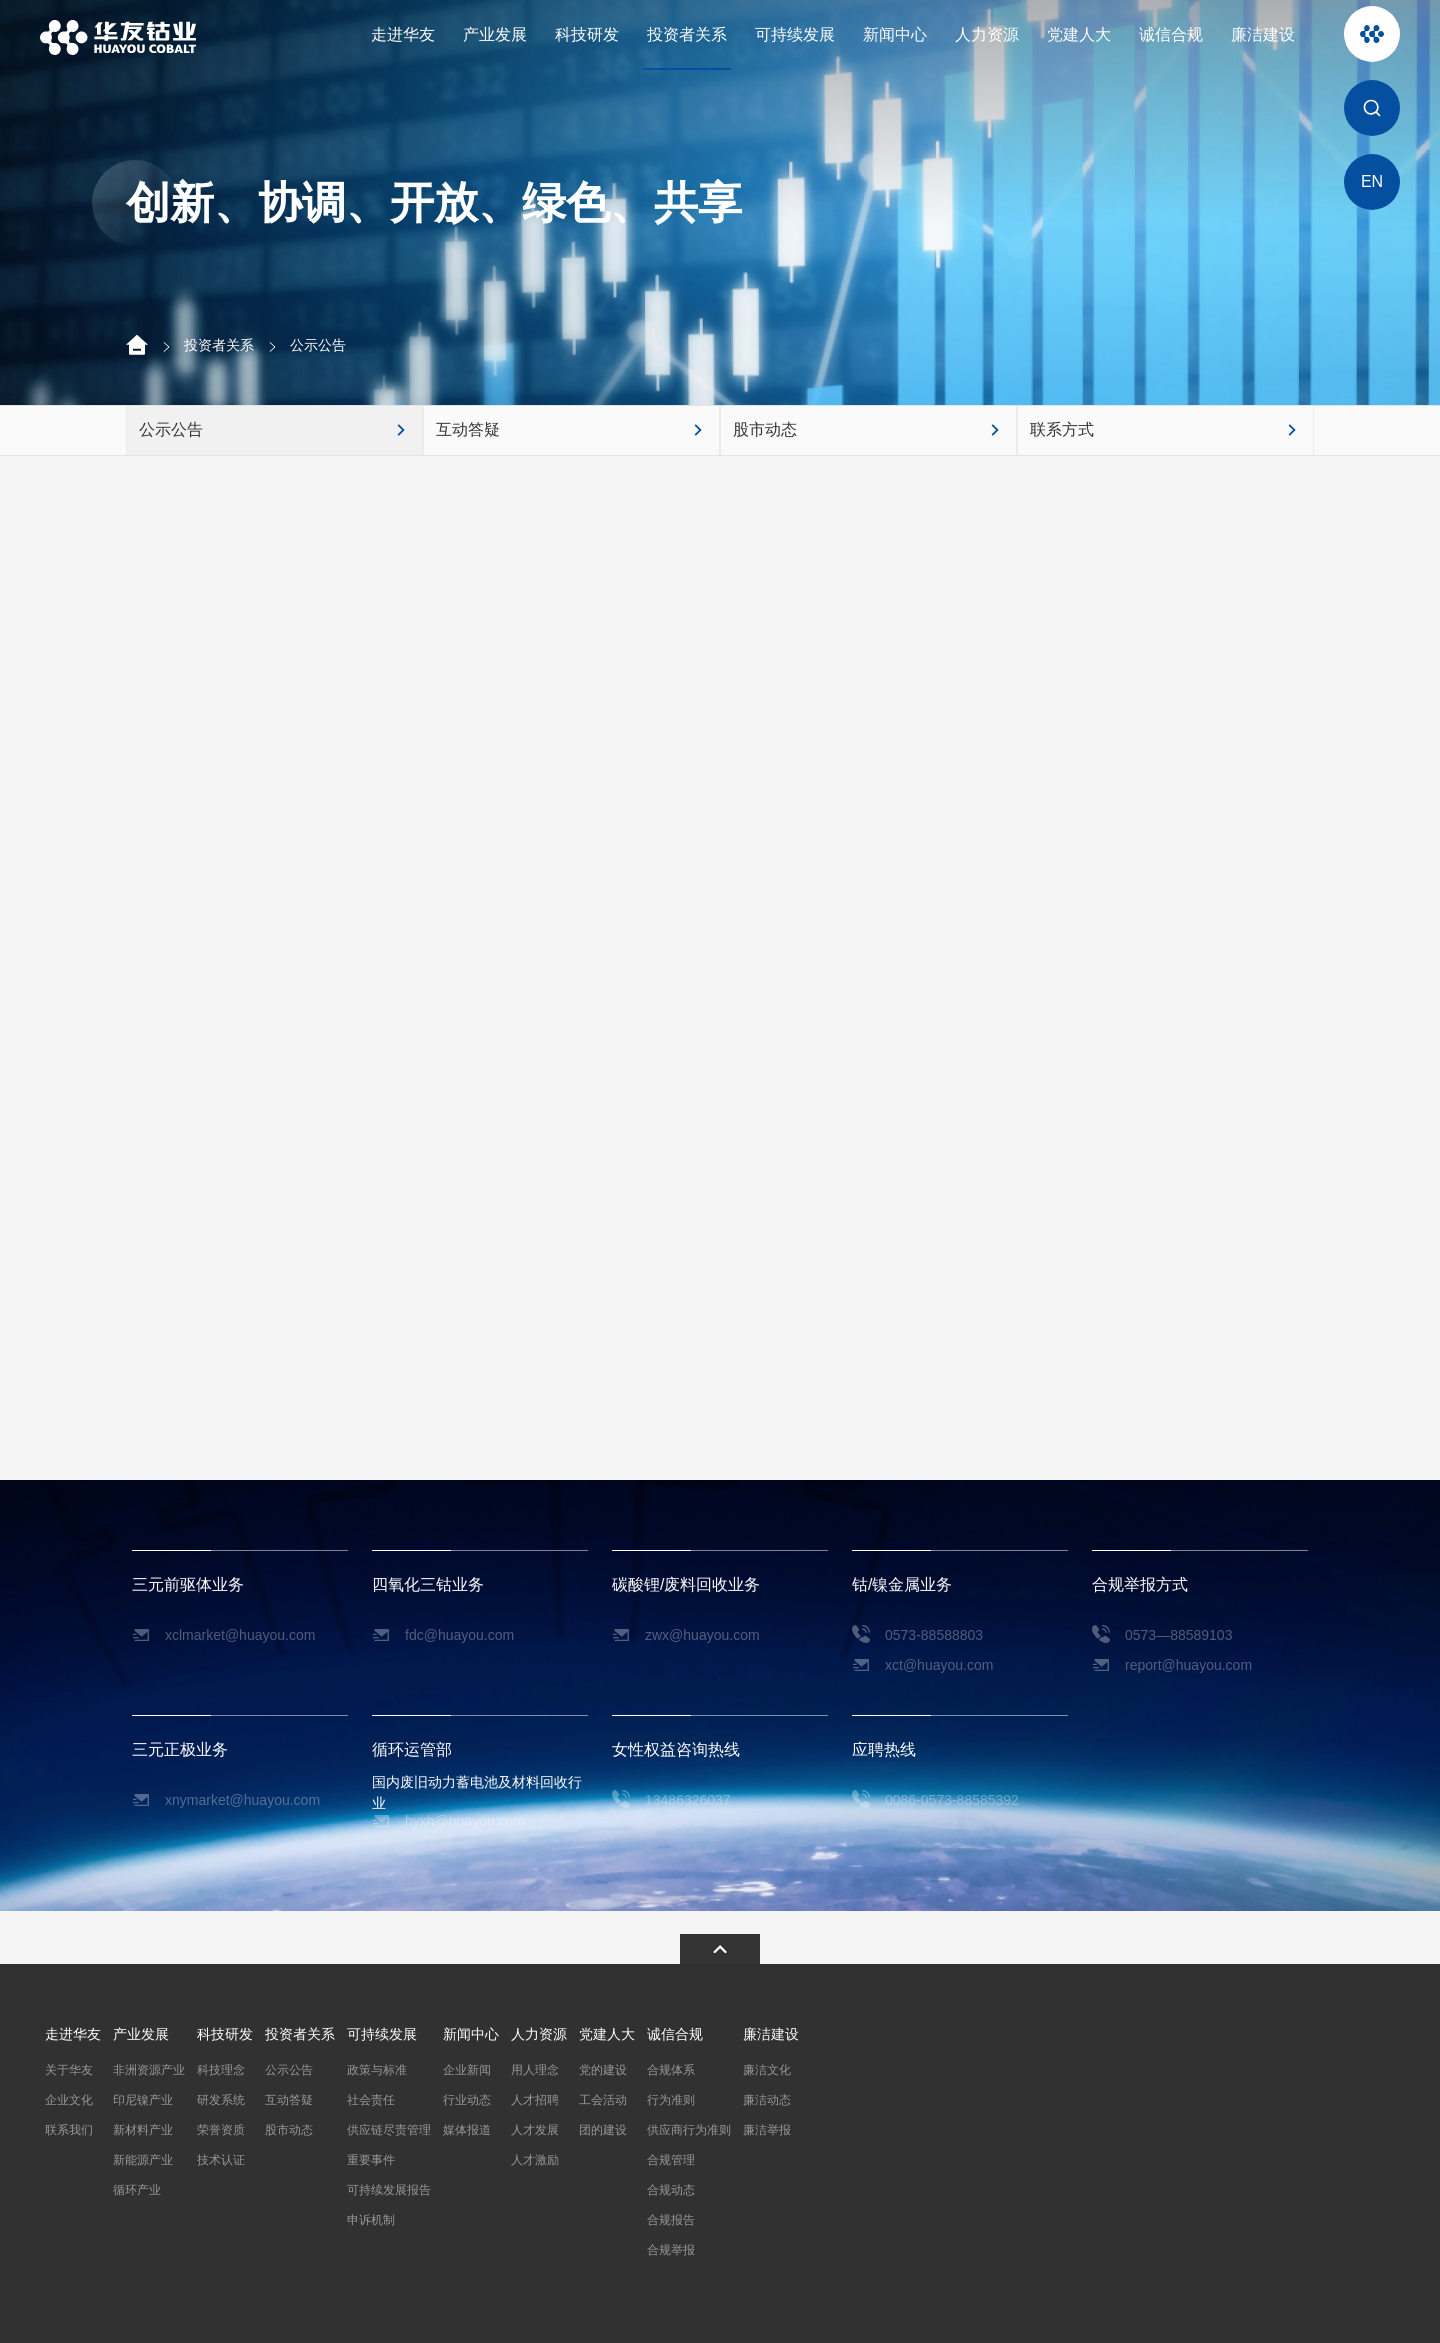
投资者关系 (687, 34)
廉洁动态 (767, 2100)
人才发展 (535, 2130)
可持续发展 (795, 34)
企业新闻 (467, 2070)
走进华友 (403, 34)
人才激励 (535, 2160)
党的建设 (603, 2070)
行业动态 (467, 2100)
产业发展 (495, 34)
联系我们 (69, 2130)
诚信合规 (1171, 34)
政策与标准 (377, 2070)
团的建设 (603, 2130)
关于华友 (69, 2070)
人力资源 (987, 34)
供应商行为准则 (689, 2130)
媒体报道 (467, 2130)
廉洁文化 (767, 2070)
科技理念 (221, 2070)
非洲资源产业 (149, 2070)
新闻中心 (895, 34)
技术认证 (221, 2160)
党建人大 (1079, 34)
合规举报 (671, 2250)
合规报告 (671, 2220)
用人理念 (535, 2070)
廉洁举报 (767, 2130)
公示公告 (318, 345)
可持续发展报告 (389, 2190)
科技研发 (587, 34)
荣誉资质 (221, 2130)
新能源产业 (143, 2160)
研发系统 (221, 2100)
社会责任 (371, 2100)
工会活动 (603, 2100)
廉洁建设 (1263, 34)
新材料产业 (143, 2130)
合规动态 (671, 2190)
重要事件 (371, 2160)
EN (1372, 181)
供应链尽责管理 (389, 2130)
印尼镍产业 (143, 2100)
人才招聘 (535, 2100)
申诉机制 (371, 2220)
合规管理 (671, 2160)
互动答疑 (289, 2100)
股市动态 (289, 2130)
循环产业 (137, 2190)
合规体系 (671, 2070)
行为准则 (671, 2100)
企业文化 (69, 2100)
